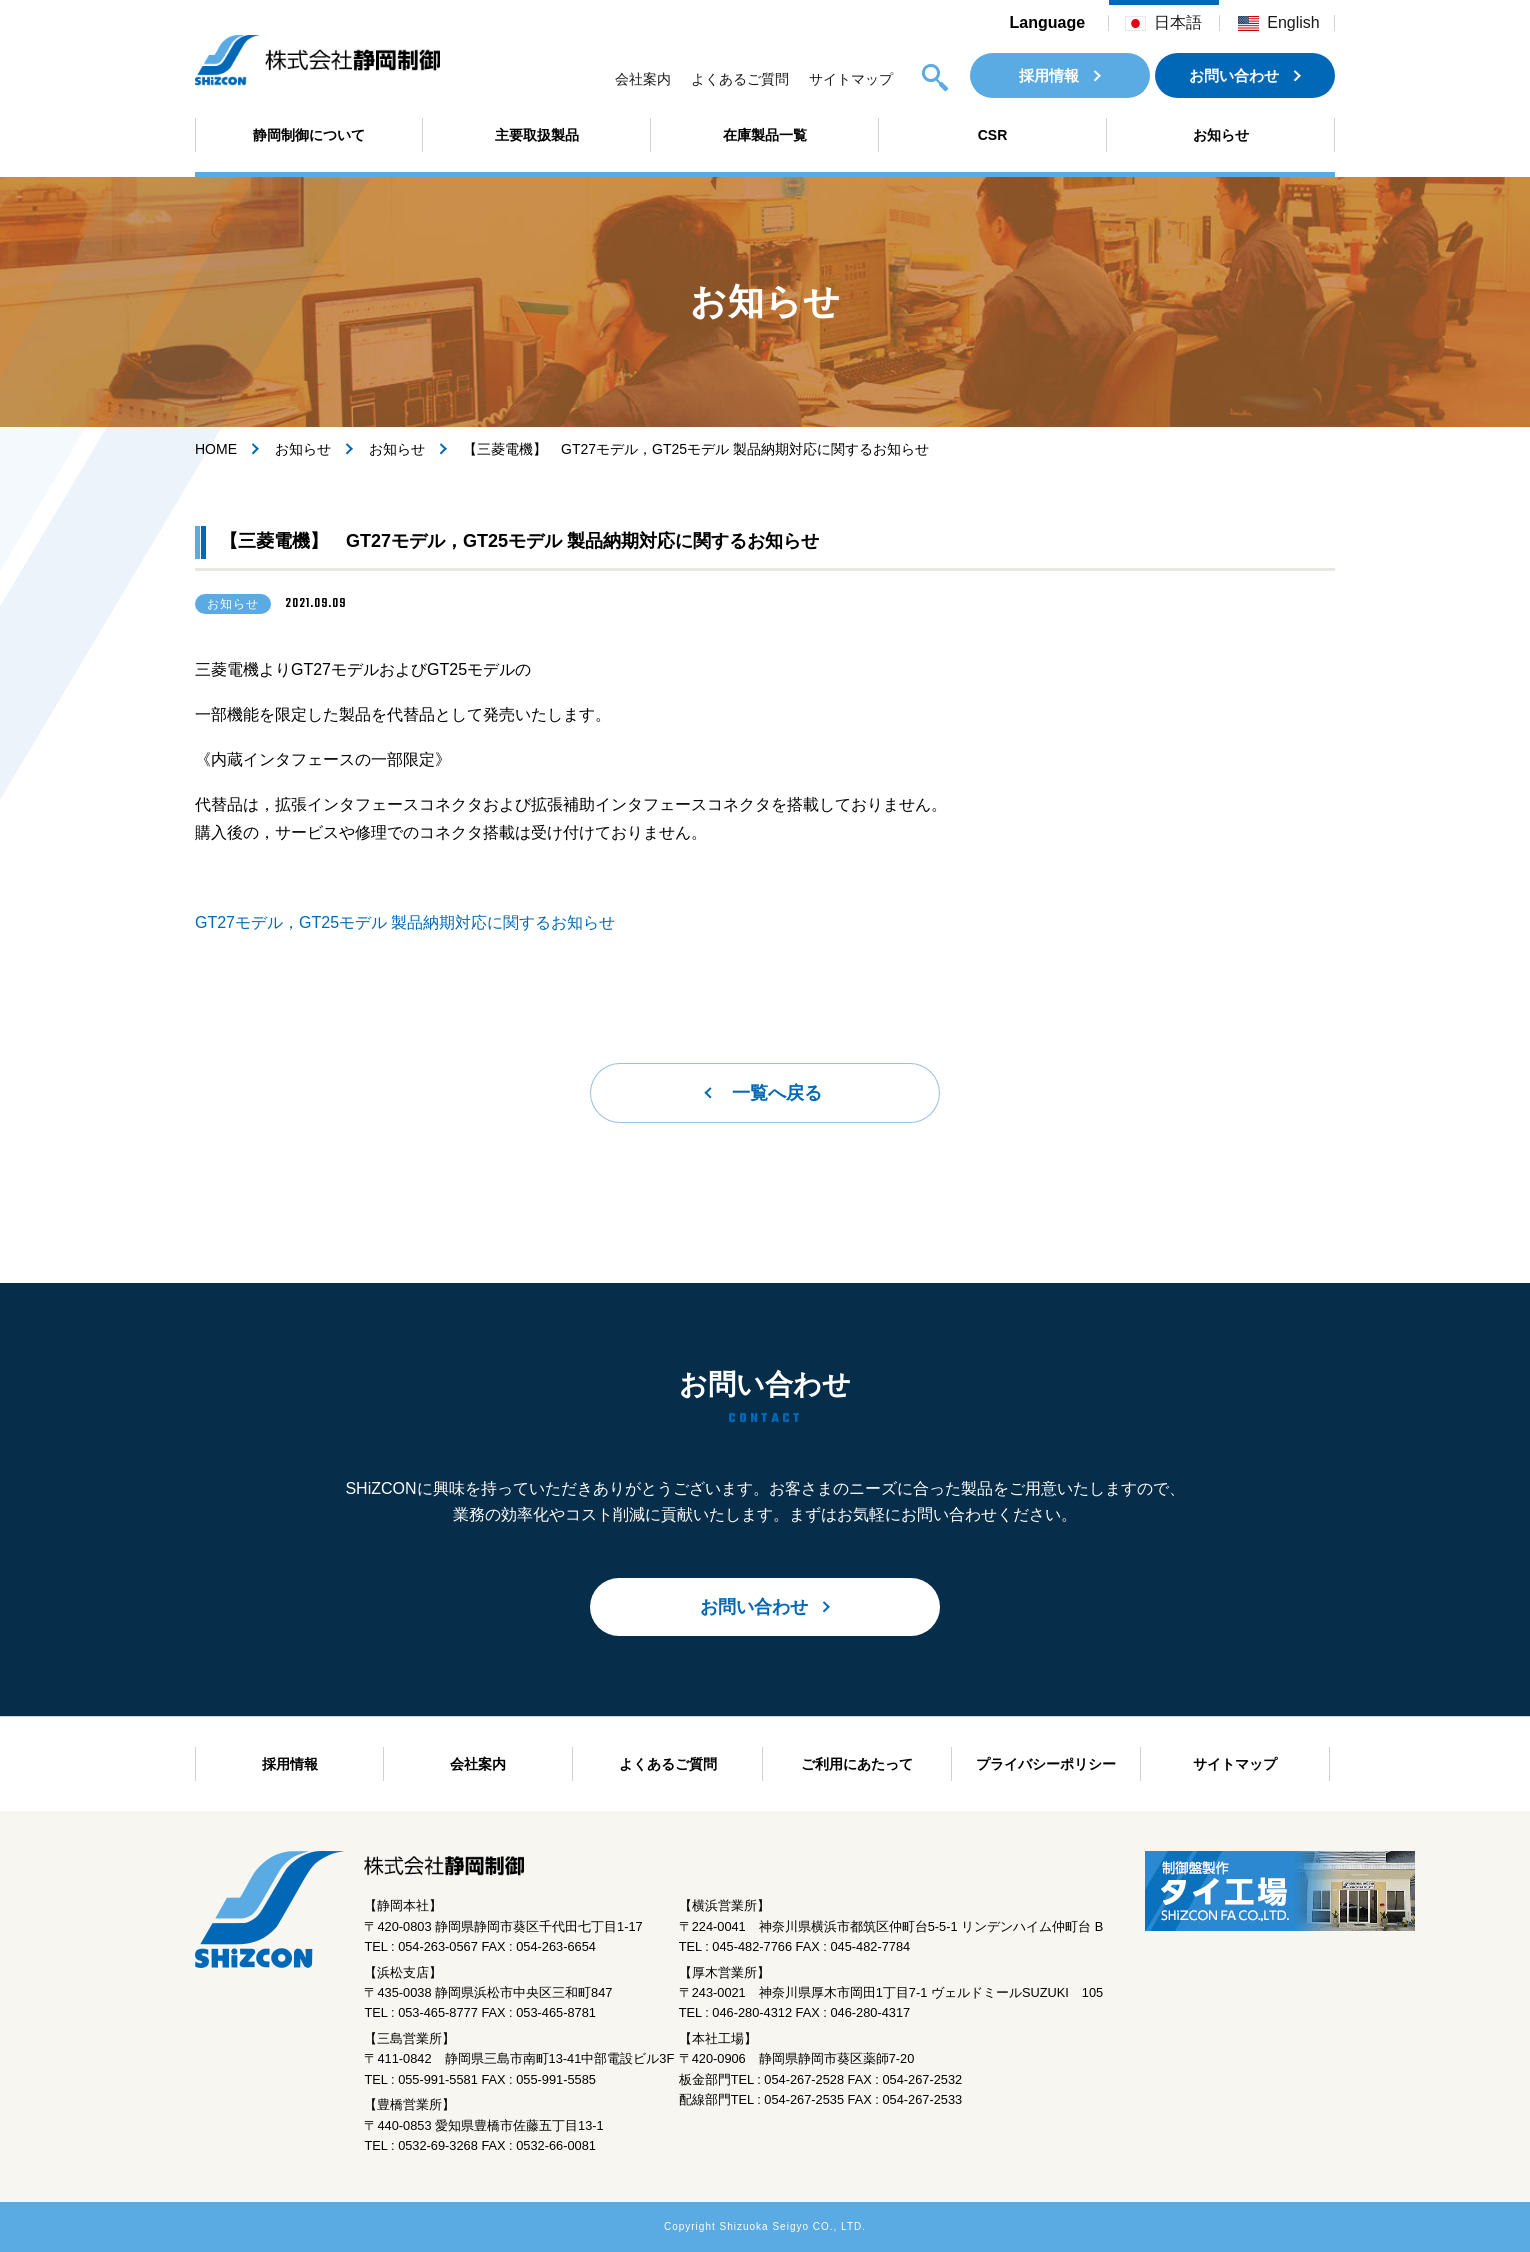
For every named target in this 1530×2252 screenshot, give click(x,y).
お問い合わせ (1234, 75)
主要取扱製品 (537, 135)
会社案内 (643, 79)
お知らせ (1221, 135)
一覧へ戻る (777, 1093)
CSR (993, 135)
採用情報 (1049, 75)
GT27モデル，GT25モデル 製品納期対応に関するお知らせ (405, 922)
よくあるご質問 (740, 79)
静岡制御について (309, 135)
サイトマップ (851, 79)
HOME (216, 449)
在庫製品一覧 (765, 135)
